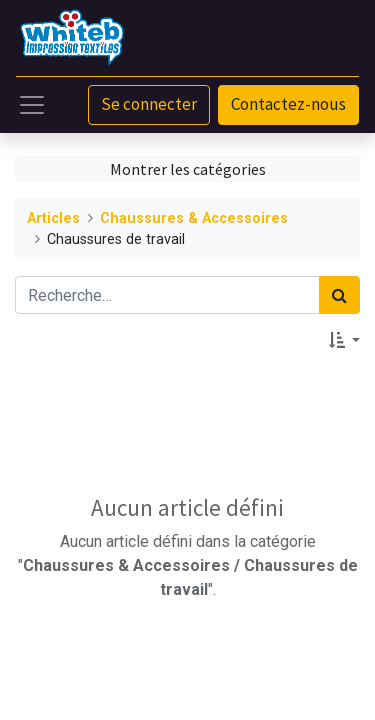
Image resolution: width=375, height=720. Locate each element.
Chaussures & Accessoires (194, 218)
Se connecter (149, 104)
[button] (344, 340)
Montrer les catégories (188, 169)
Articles (53, 218)
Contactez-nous (288, 104)
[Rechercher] (339, 295)
